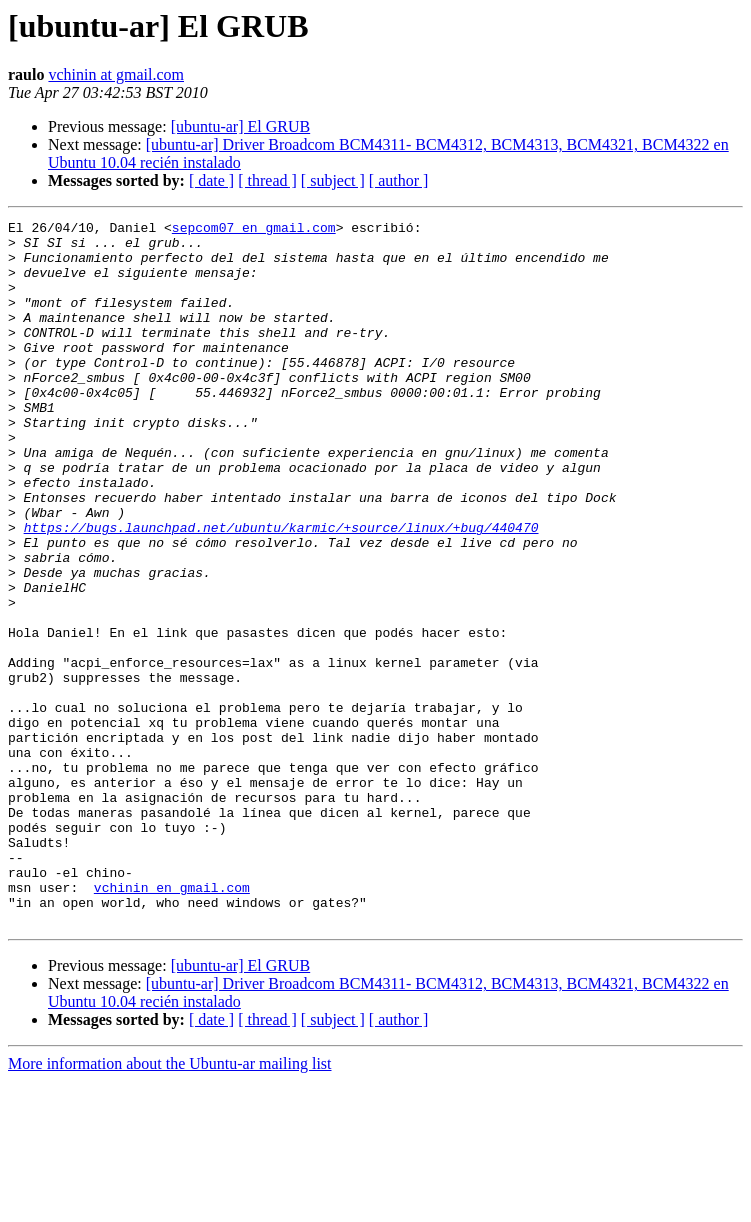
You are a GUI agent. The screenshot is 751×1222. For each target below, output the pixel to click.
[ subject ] (333, 180)
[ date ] (211, 180)
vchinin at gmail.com (116, 74)
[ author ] (399, 180)
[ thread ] (267, 180)
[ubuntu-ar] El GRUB (241, 126)
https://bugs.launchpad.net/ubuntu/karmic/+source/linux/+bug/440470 (281, 590)
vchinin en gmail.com (172, 1022)
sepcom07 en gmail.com (254, 230)
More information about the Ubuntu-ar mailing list (170, 1204)
